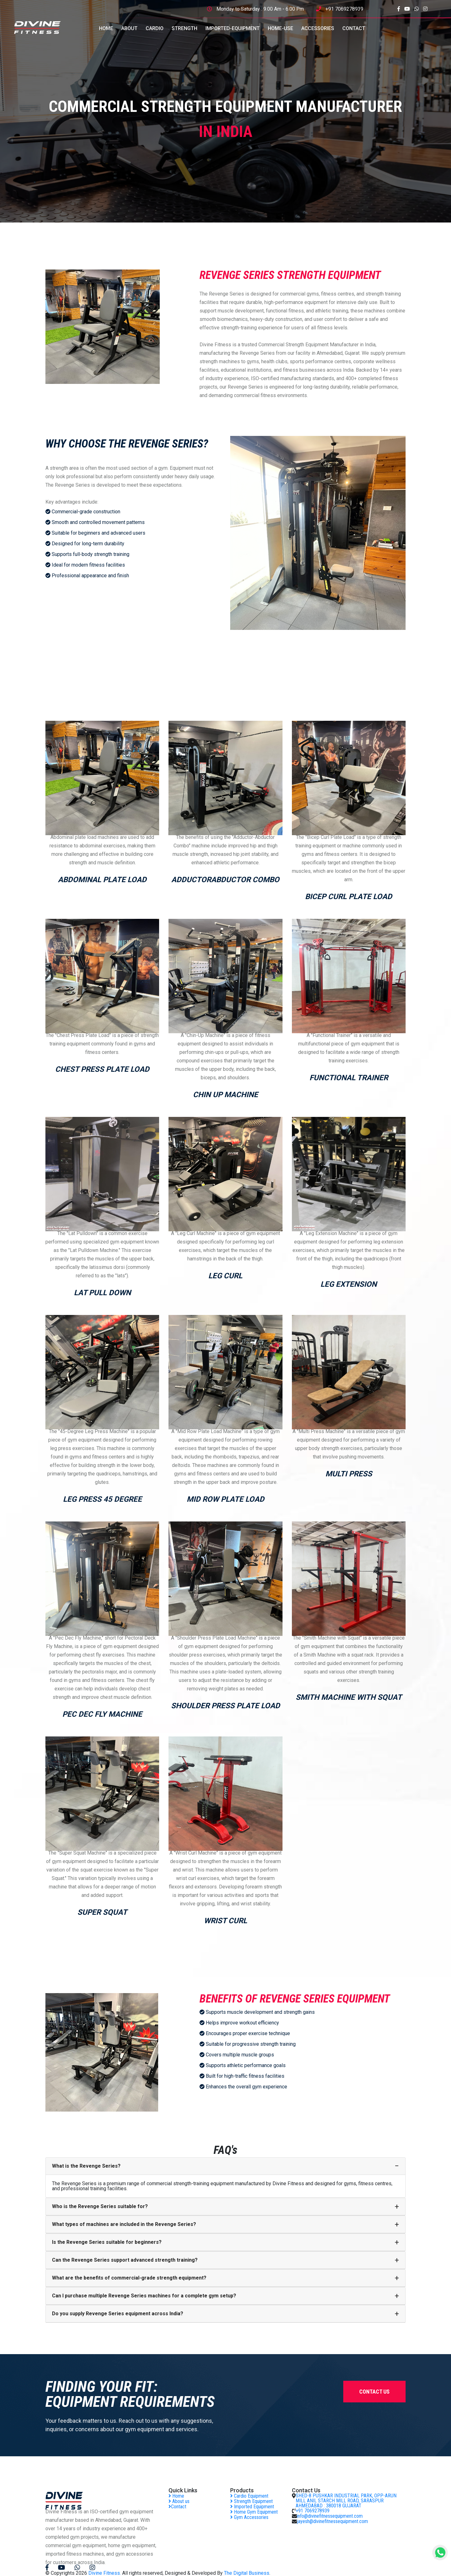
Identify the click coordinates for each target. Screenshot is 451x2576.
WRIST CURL (225, 1920)
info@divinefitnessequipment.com (330, 2516)
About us (178, 2501)
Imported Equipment (252, 2507)
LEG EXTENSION (348, 1284)
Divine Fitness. (104, 2573)
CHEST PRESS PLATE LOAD (102, 1069)
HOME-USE (280, 28)
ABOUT (129, 28)
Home (176, 2496)
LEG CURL (225, 1275)
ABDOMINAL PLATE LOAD (102, 879)
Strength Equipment (251, 2501)
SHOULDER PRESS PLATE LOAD (225, 1705)
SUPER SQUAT (102, 1912)
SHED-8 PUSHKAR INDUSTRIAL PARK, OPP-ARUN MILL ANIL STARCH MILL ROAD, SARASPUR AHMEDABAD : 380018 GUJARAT (346, 2501)
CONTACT (353, 28)
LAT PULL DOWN (102, 1292)
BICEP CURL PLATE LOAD (348, 896)
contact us (374, 2391)
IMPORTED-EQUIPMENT (232, 28)
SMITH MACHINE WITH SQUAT (349, 1697)
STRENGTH (184, 28)
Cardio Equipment (249, 2496)
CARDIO (154, 28)
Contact (177, 2507)
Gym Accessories (249, 2517)
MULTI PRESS (348, 1473)
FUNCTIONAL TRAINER (348, 1077)
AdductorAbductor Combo (225, 879)
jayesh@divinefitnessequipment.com (332, 2521)
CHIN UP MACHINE (225, 1094)
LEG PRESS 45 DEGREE (102, 1499)
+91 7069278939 (344, 9)
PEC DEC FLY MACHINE (102, 1714)
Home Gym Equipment (254, 2512)
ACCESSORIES (317, 28)
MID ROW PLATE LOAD (225, 1499)
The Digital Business (246, 2573)
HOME (106, 28)
